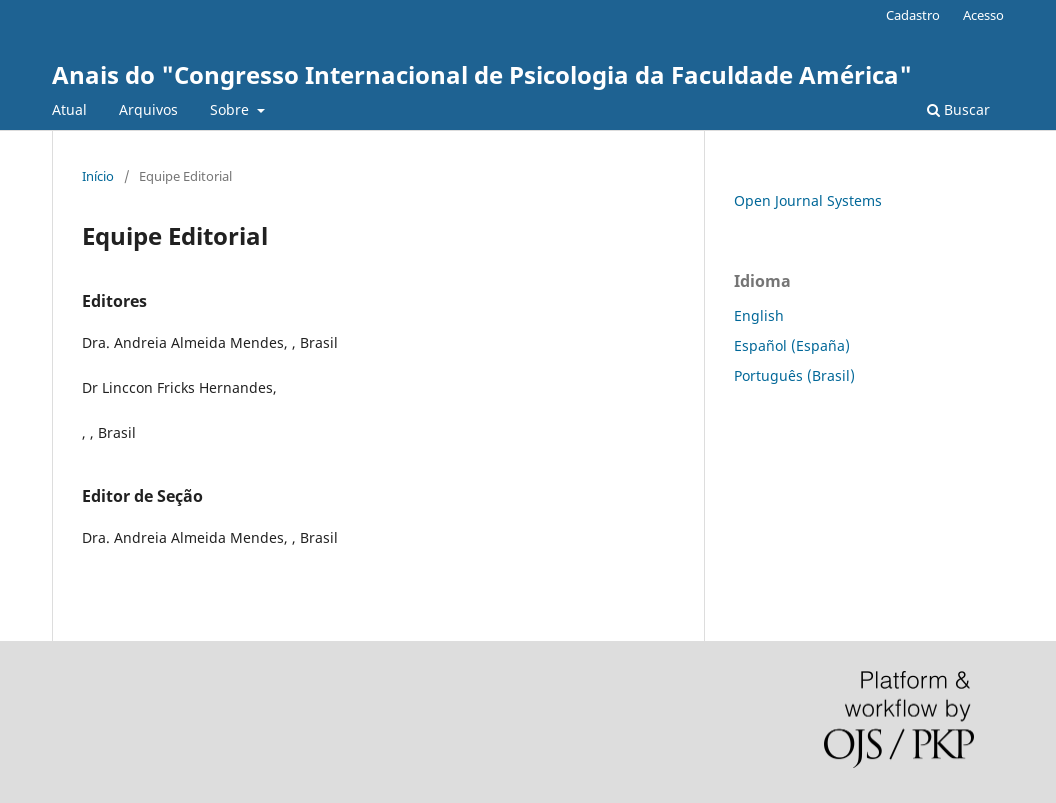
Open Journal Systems (808, 200)
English (759, 315)
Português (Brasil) (794, 375)
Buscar (958, 109)
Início (98, 176)
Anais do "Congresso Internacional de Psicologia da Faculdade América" (482, 74)
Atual (69, 109)
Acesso (983, 15)
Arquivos (148, 109)
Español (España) (792, 345)
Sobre (231, 109)
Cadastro (913, 15)
